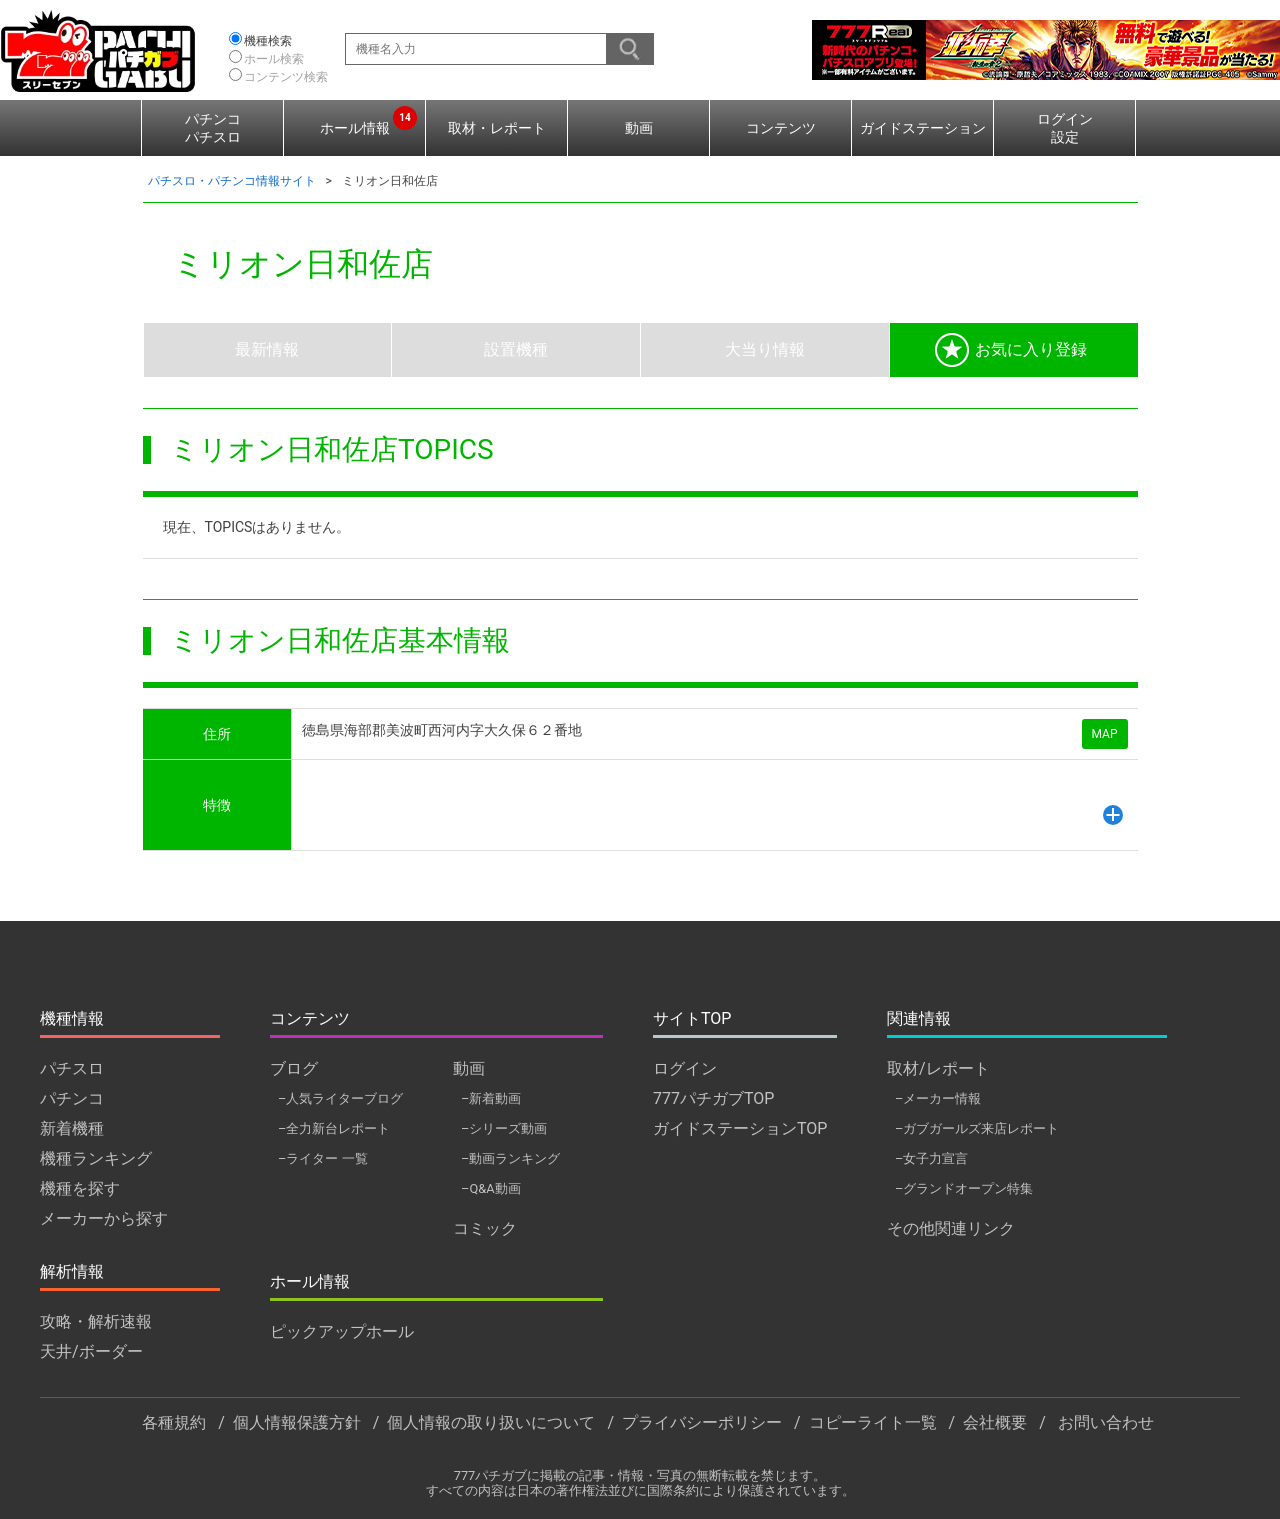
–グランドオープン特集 (964, 1188)
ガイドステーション (923, 128)
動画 (639, 128)
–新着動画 (491, 1098)
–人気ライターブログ (340, 1098)
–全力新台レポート (334, 1128)
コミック (485, 1228)
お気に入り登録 (1011, 350)
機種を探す (80, 1188)
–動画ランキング (510, 1158)
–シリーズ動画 (504, 1128)
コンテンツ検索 (286, 77)
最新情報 (267, 349)
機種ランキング (96, 1158)
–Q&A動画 (491, 1188)
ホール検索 (274, 59)
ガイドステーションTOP (740, 1128)
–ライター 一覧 (323, 1158)
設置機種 (516, 349)
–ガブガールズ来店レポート (977, 1128)
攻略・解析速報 (96, 1321)
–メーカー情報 (938, 1098)
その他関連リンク (951, 1228)
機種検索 (268, 41)
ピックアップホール (342, 1331)
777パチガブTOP (713, 1098)
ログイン (685, 1068)
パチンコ (72, 1098)
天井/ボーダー (91, 1351)
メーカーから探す (104, 1218)
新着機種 (72, 1128)
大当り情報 (765, 349)
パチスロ (72, 1068)
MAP (1105, 734)
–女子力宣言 (931, 1158)
